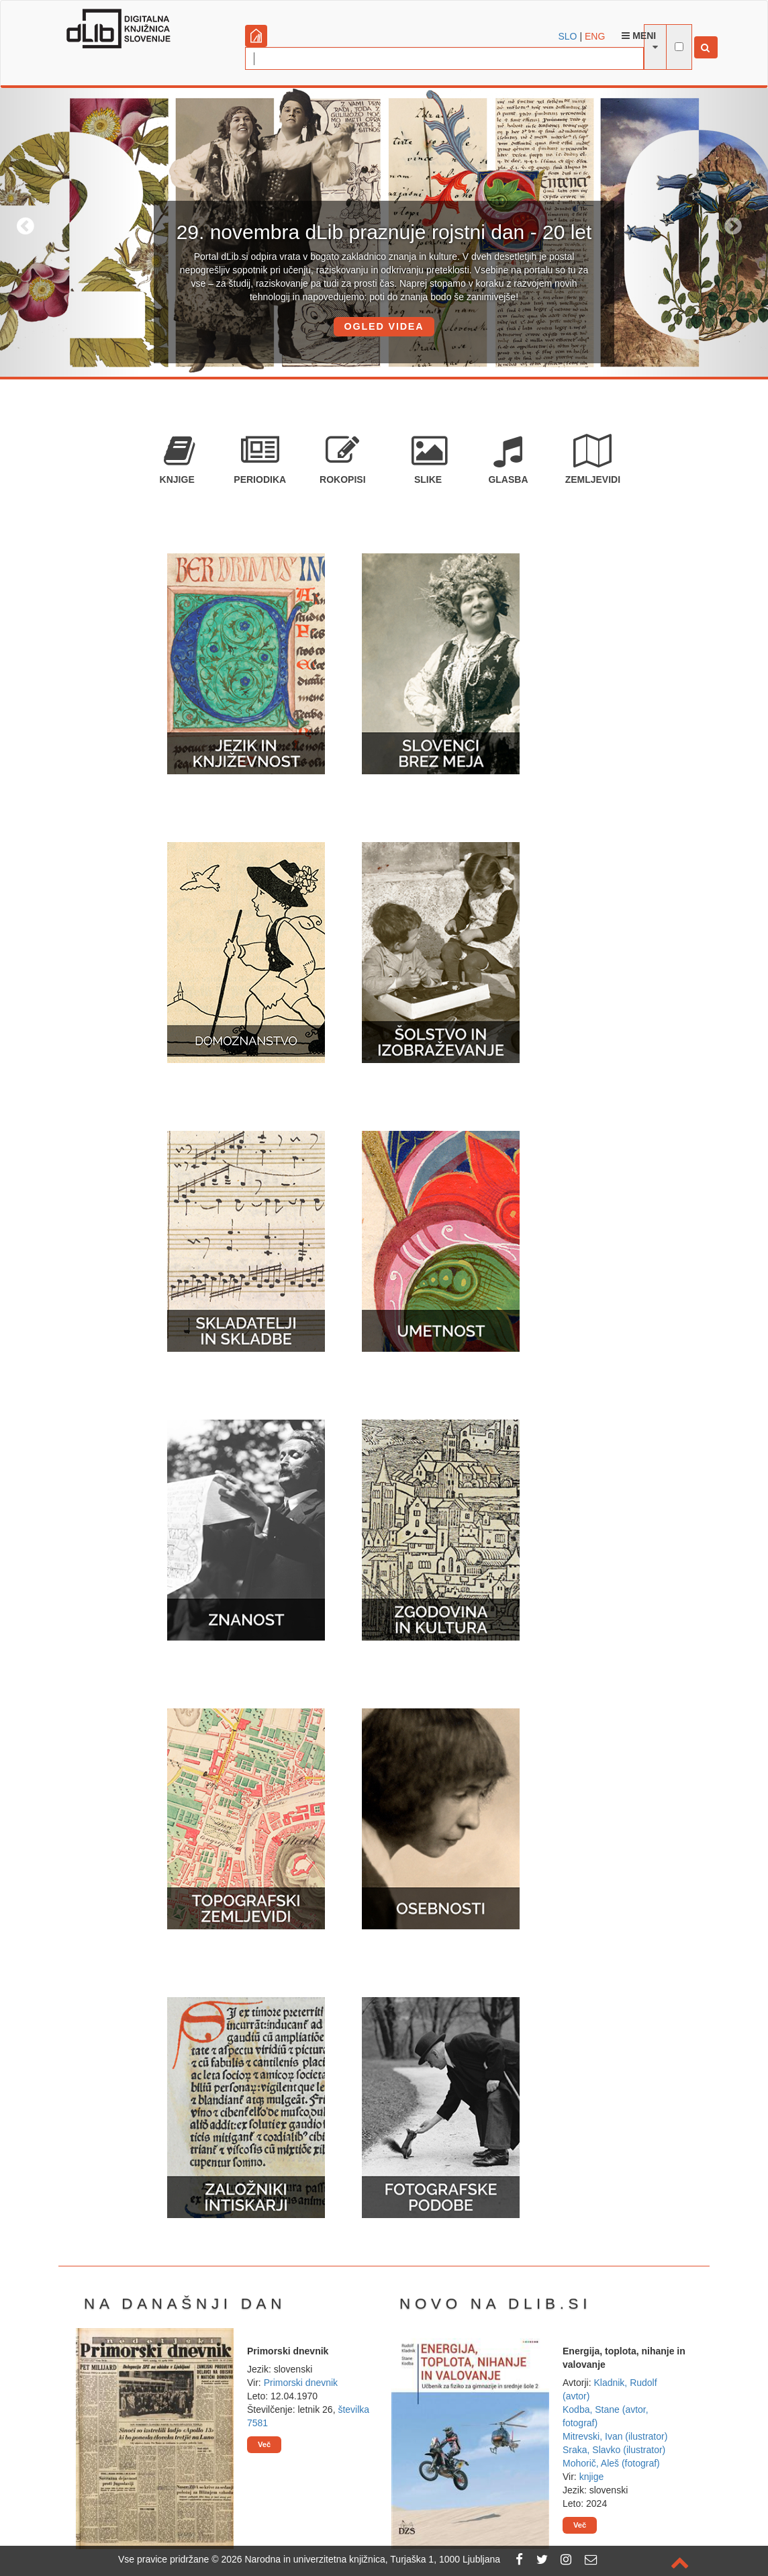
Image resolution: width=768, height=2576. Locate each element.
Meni (639, 35)
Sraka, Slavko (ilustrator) (614, 2449)
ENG (595, 36)
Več (264, 2444)
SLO (568, 36)
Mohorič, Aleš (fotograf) (611, 2463)
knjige (591, 2476)
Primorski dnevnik (301, 2382)
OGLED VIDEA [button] (384, 326)
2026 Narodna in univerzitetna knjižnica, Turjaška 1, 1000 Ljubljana (360, 2559)
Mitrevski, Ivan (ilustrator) (615, 2436)
